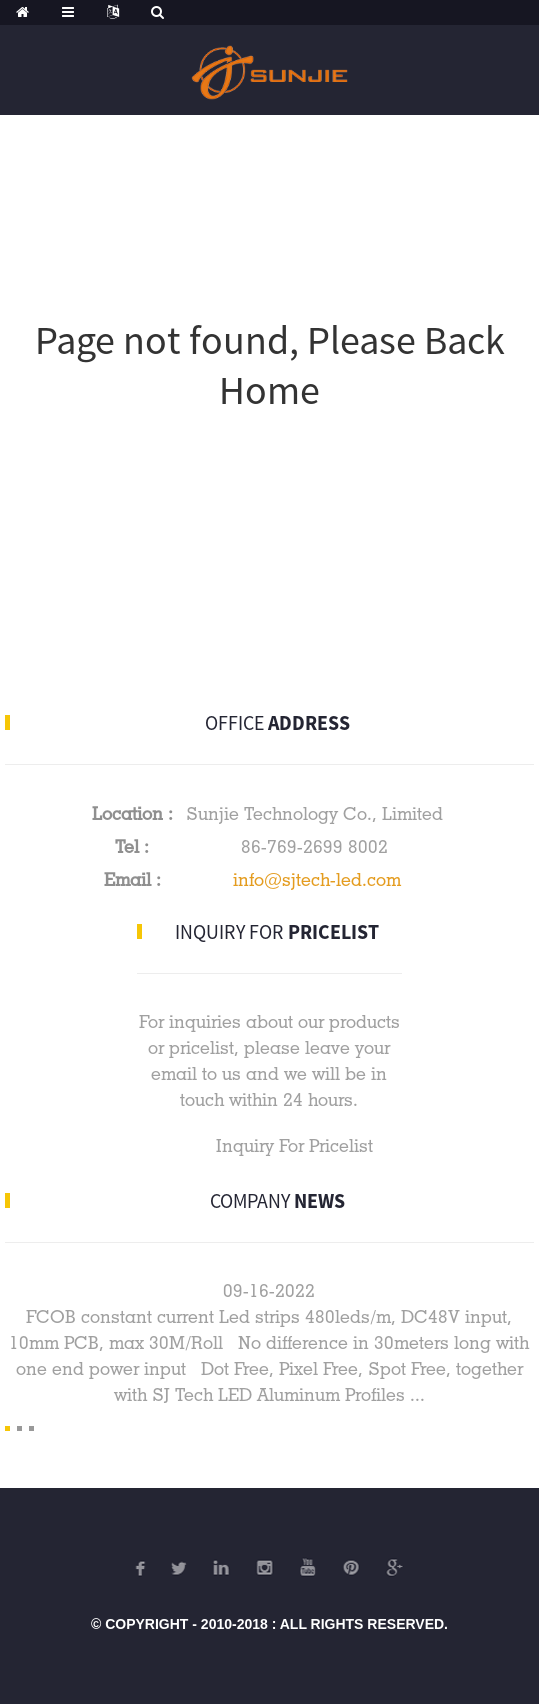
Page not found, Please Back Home (270, 365)
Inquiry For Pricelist (294, 1145)
